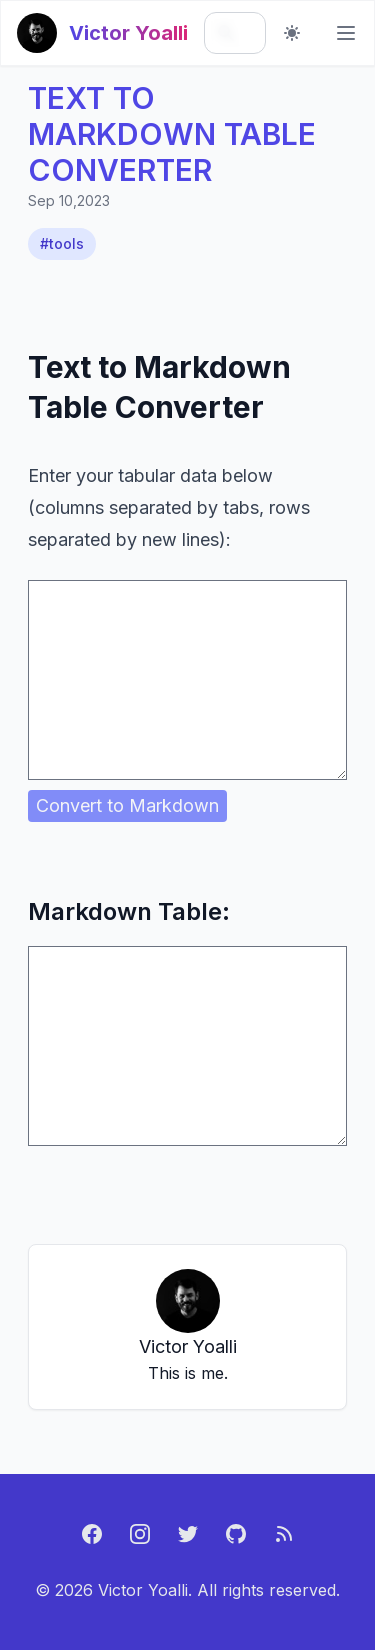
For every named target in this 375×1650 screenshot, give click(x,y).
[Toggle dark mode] (292, 33)
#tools (62, 243)
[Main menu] (346, 33)
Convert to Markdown (127, 805)
